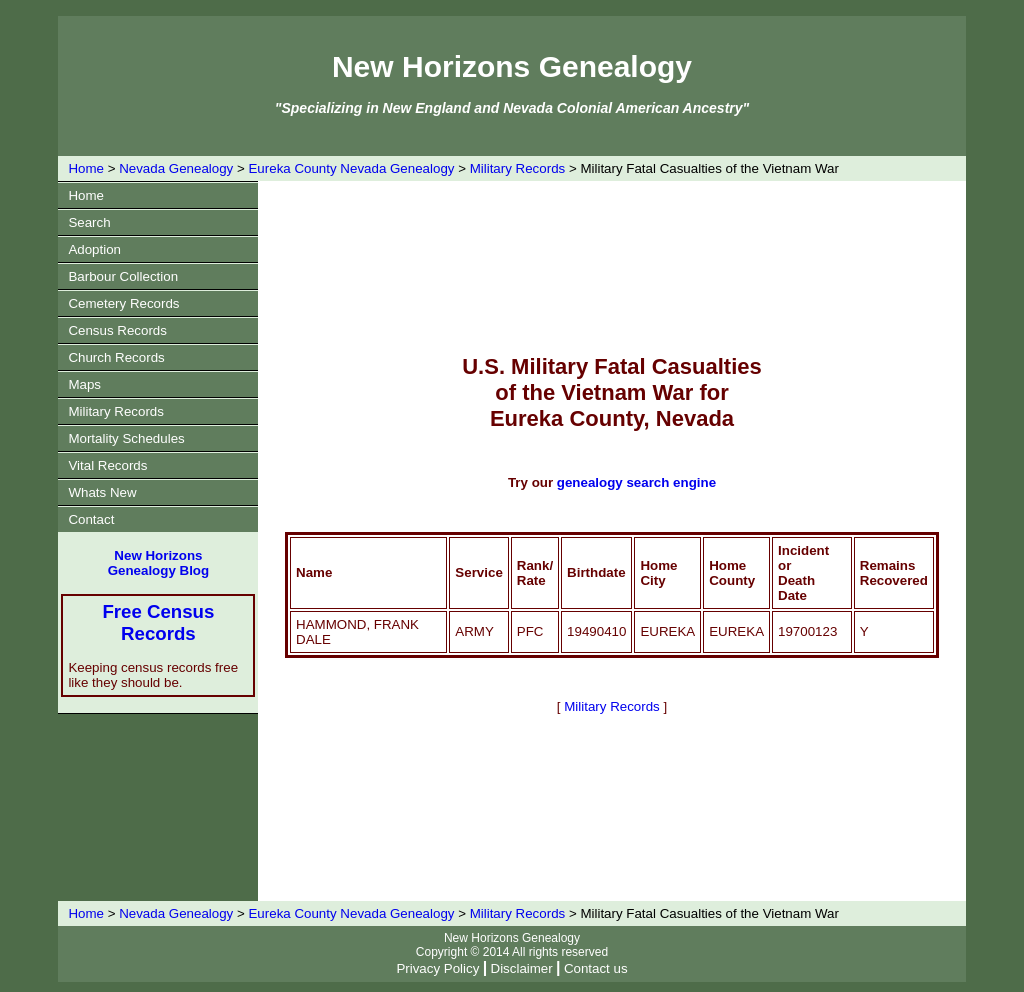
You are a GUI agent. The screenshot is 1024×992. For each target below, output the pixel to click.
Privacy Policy (437, 968)
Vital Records (107, 465)
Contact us (596, 968)
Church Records (116, 357)
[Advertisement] (649, 266)
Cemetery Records (123, 303)
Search (89, 222)
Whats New (102, 492)
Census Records (117, 330)
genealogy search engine (636, 482)
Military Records (518, 168)
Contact (91, 519)
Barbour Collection (123, 276)
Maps (84, 384)
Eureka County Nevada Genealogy (351, 168)
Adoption (94, 249)
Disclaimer (522, 968)
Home (86, 168)
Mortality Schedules (126, 438)
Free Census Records (158, 622)
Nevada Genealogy (176, 168)
